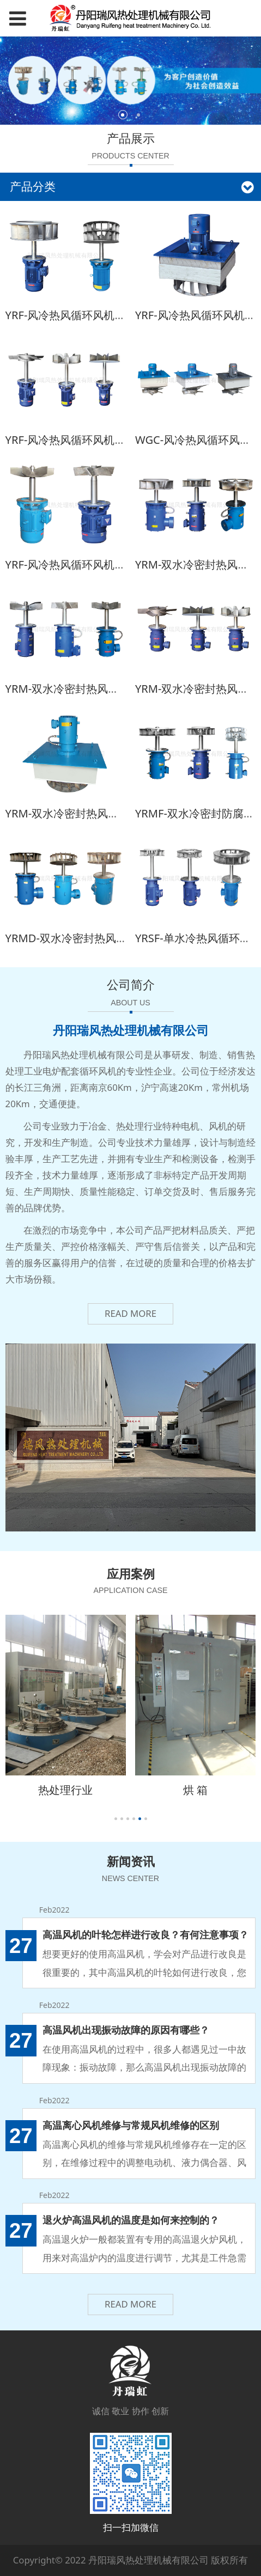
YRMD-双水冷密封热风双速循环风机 (93, 938)
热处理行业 (65, 1790)
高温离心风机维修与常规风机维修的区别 (131, 2125)
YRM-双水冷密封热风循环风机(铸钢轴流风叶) (114, 688)
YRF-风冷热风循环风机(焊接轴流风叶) (96, 439)
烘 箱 (195, 1790)
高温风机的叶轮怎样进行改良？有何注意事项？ (145, 1934)
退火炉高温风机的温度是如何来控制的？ (131, 2219)
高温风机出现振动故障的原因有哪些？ (126, 2029)
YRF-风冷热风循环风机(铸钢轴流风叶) (96, 564)
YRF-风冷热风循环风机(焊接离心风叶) (96, 315)
